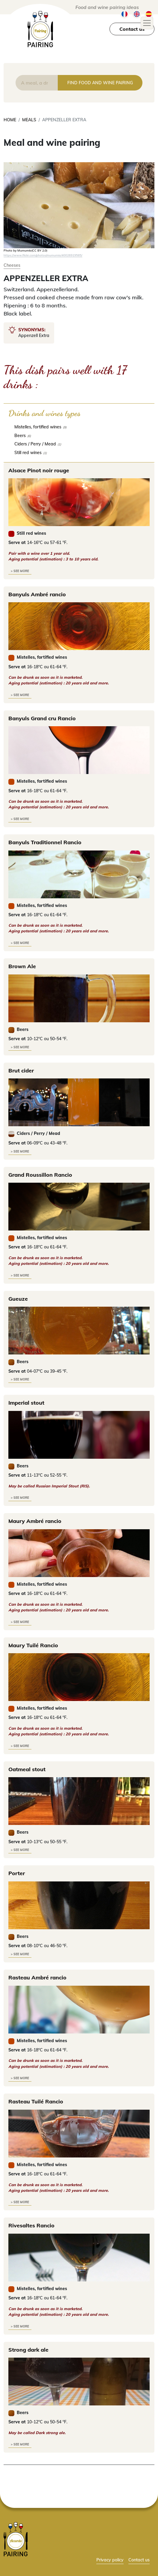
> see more (20, 571)
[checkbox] (79, 426)
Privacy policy (110, 2559)
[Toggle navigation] (147, 23)
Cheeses (12, 265)
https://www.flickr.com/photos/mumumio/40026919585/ (43, 255)
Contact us (132, 29)
